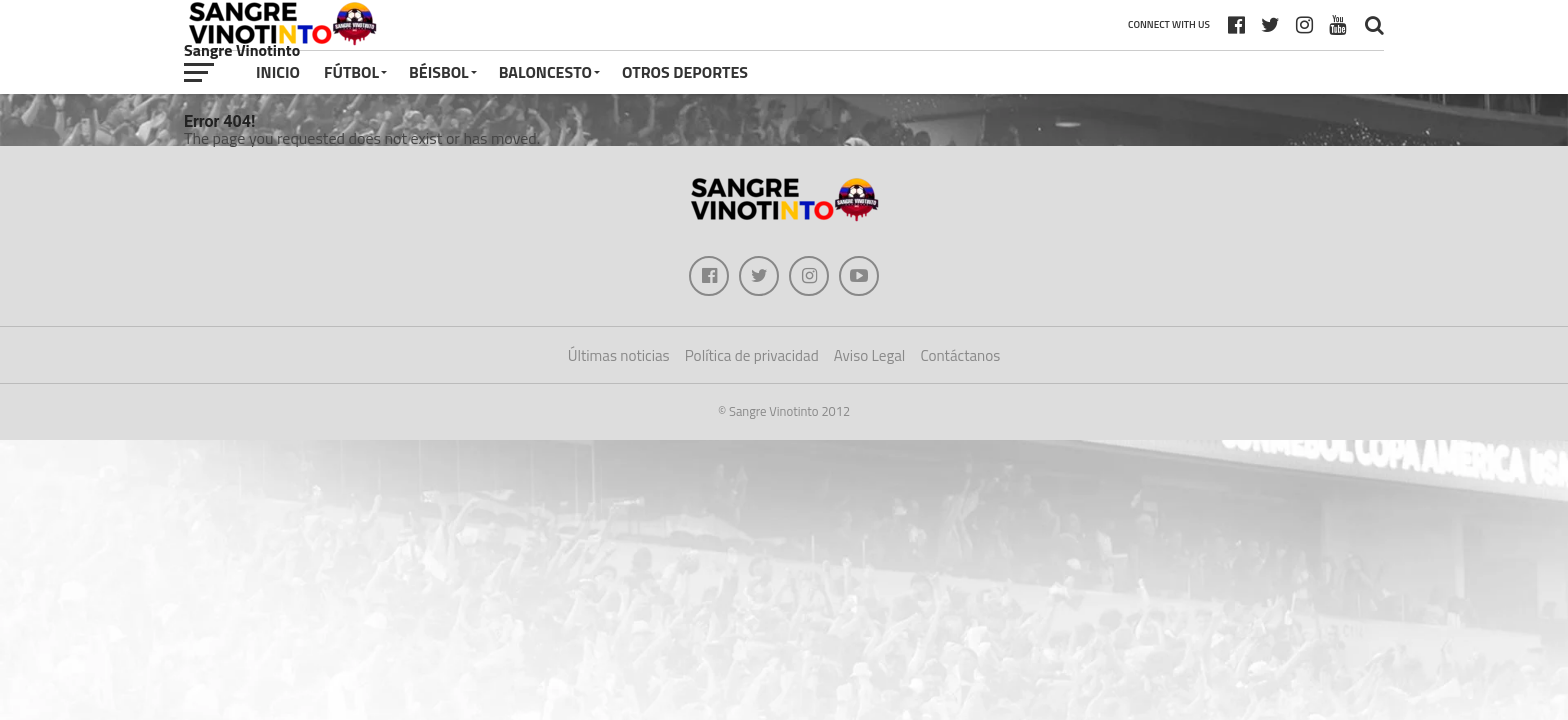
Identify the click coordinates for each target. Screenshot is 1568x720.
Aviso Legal (870, 355)
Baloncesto (545, 72)
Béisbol (439, 72)
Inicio (278, 72)
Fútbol (351, 72)
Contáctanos (960, 355)
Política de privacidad (752, 355)
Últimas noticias (619, 355)
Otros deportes (685, 72)
